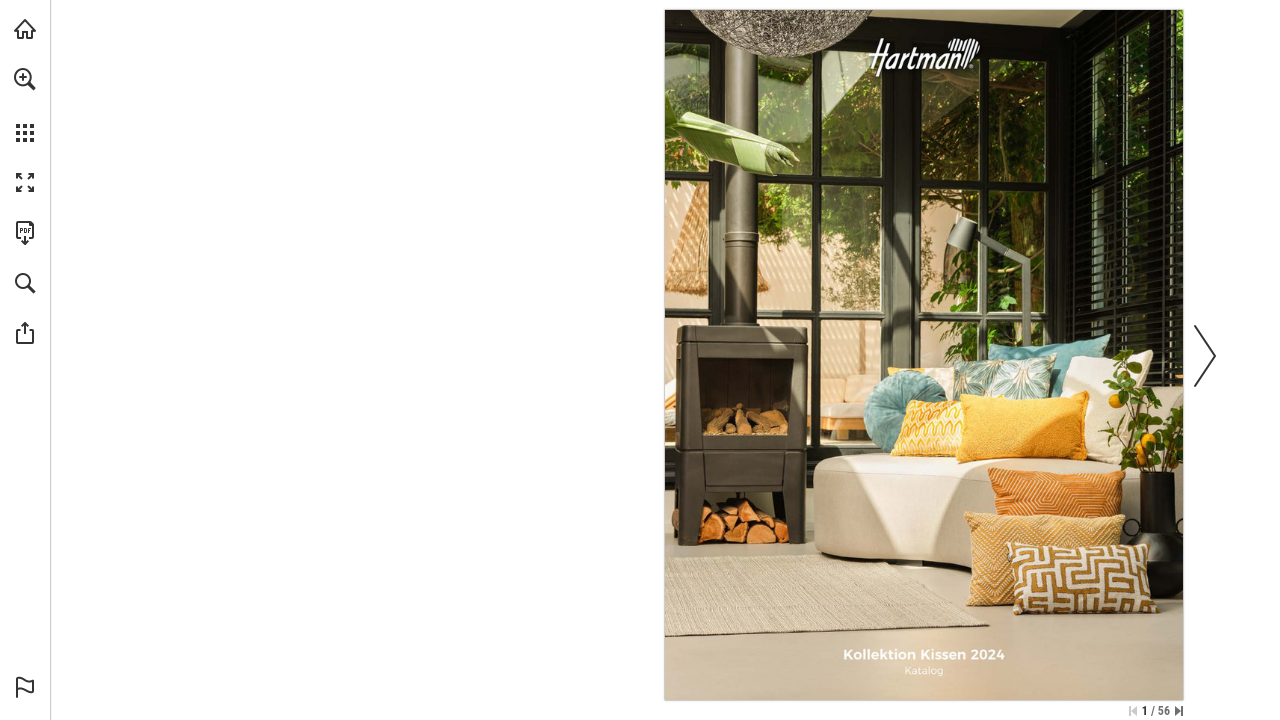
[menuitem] (25, 105)
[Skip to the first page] (1133, 711)
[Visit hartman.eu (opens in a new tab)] (25, 29)
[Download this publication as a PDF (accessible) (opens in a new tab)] (25, 233)
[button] (25, 79)
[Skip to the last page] (1179, 711)
